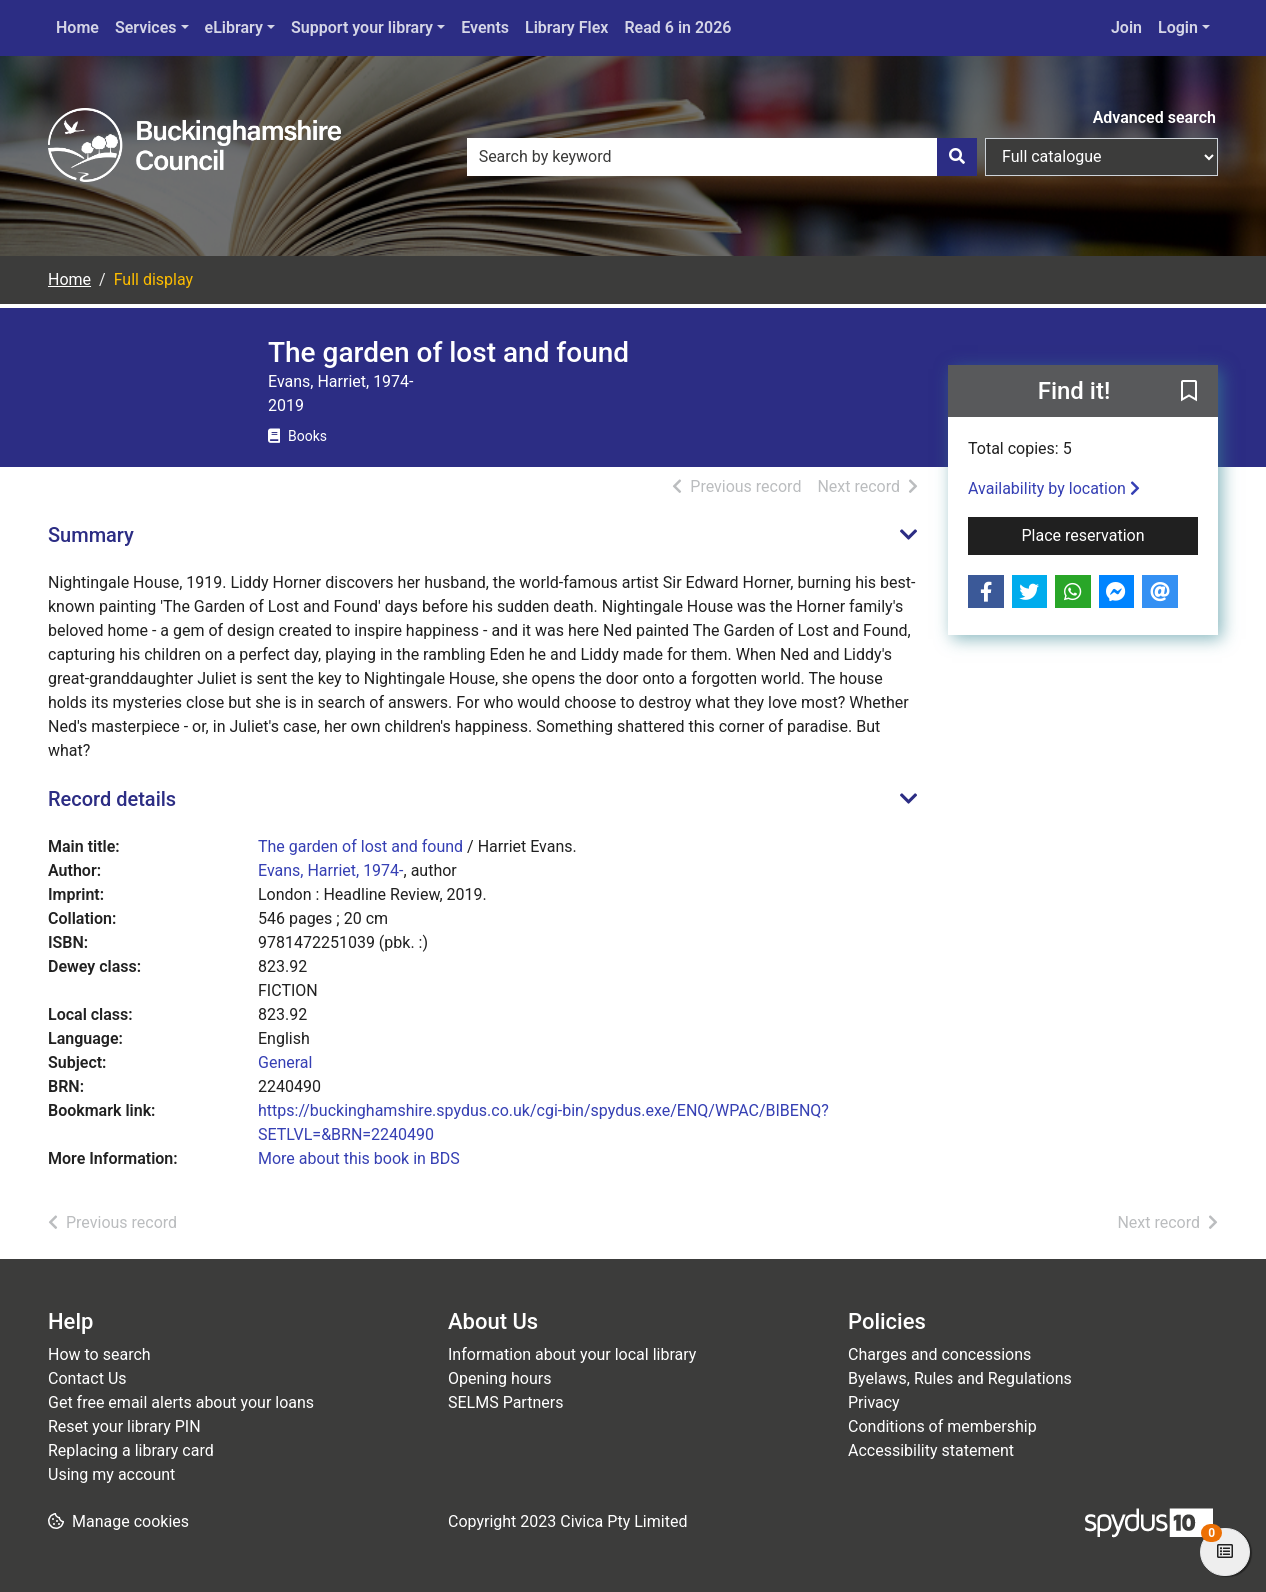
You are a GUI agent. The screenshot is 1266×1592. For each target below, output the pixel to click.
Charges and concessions (939, 1354)
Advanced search (1154, 117)
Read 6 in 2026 (677, 27)
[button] (1189, 392)
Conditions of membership (942, 1426)
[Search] (957, 157)
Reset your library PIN (124, 1426)
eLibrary (234, 27)
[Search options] (1101, 157)
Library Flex (566, 27)
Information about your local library (572, 1354)
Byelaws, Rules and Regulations (960, 1378)
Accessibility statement (931, 1450)
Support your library (362, 27)
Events (485, 27)
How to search (99, 1354)
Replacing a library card (131, 1450)
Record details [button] (112, 799)
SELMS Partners (505, 1402)
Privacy (874, 1402)
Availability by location (1054, 488)
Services (146, 27)
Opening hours (499, 1378)
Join (1126, 27)
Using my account (111, 1474)
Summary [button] (91, 535)
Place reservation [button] (1110, 534)
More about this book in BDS (359, 1158)
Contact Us (87, 1378)
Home (77, 27)
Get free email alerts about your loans (181, 1402)
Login (1178, 27)
